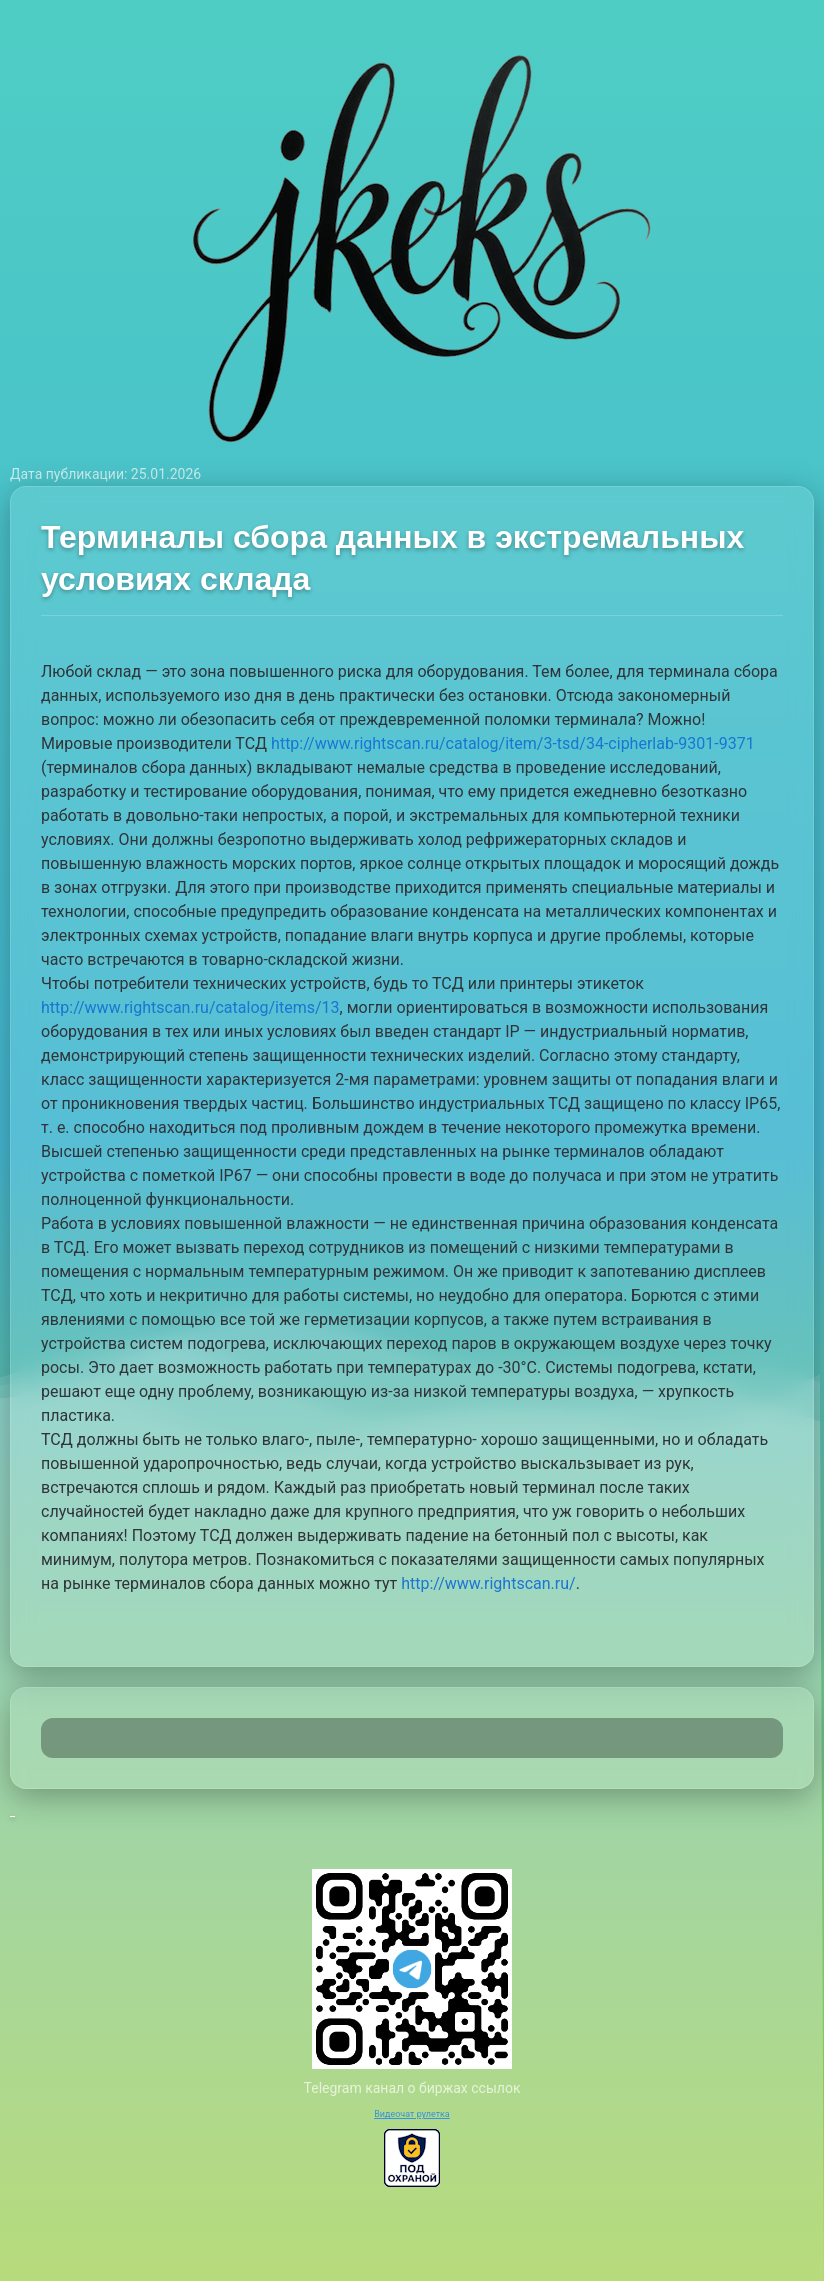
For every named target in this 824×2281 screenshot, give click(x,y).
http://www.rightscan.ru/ (488, 1583)
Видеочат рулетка (412, 2114)
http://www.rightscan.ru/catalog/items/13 (190, 1007)
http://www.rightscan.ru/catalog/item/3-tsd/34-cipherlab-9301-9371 (513, 743)
